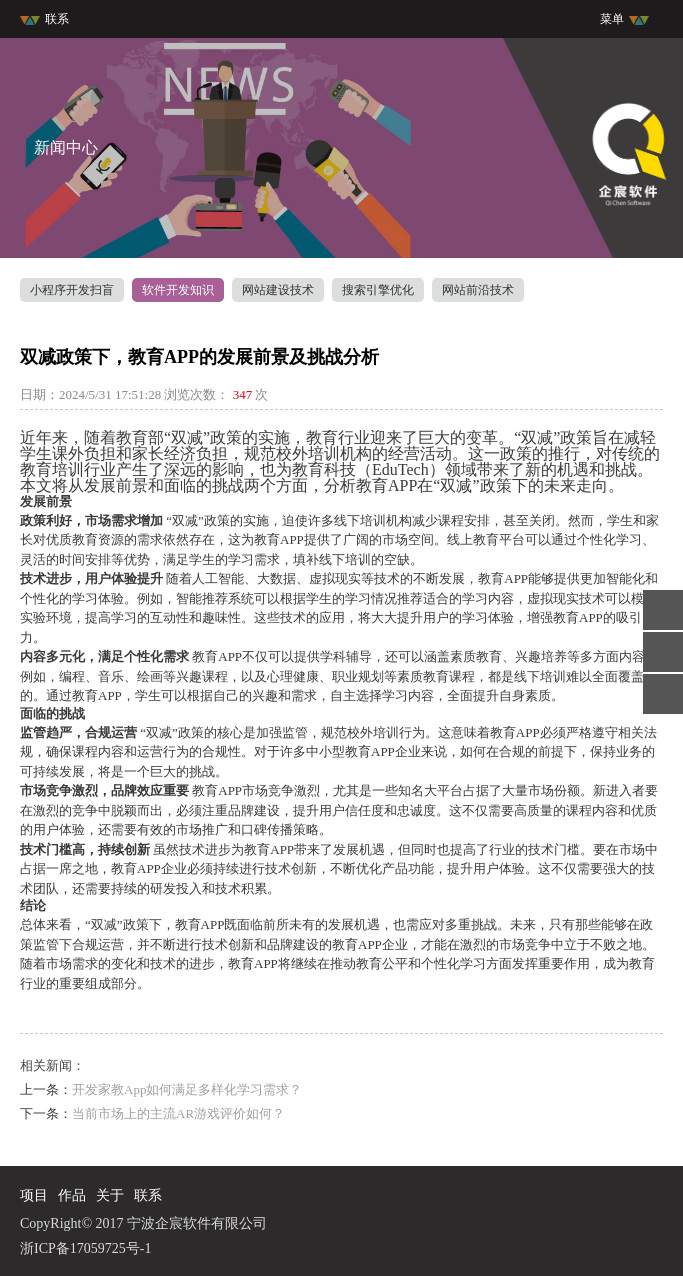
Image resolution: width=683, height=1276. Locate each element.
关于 (110, 1195)
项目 (34, 1195)
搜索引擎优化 (378, 290)
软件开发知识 (178, 290)
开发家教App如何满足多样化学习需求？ (187, 1089)
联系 (44, 19)
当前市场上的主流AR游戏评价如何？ (178, 1113)
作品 (72, 1195)
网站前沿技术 (478, 290)
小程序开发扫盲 (72, 290)
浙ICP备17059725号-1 (85, 1248)
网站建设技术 (278, 290)
